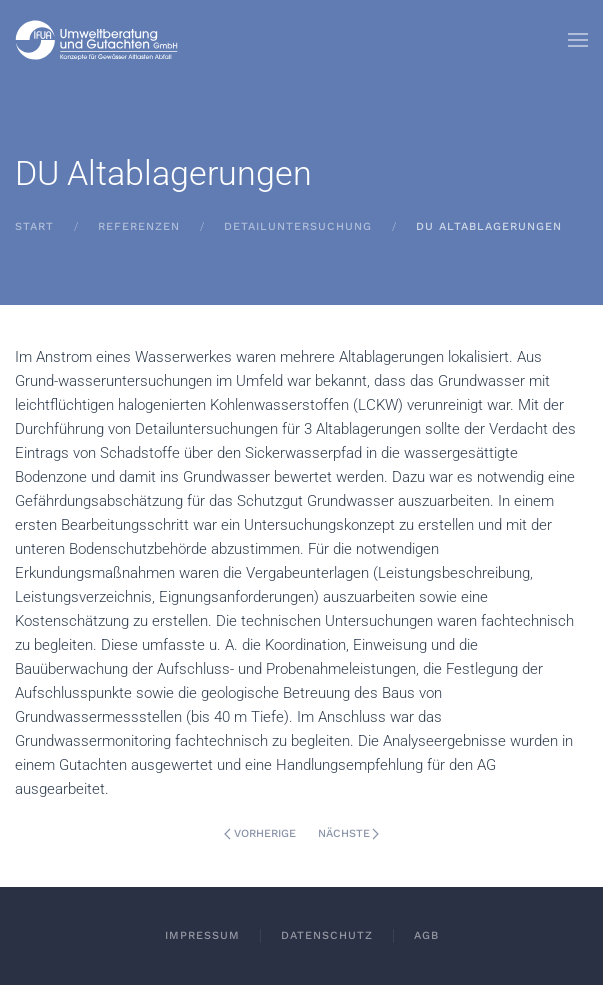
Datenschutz (327, 935)
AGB (426, 935)
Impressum (202, 935)
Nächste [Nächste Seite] (349, 833)
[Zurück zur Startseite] (97, 40)
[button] (578, 40)
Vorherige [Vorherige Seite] (260, 833)
